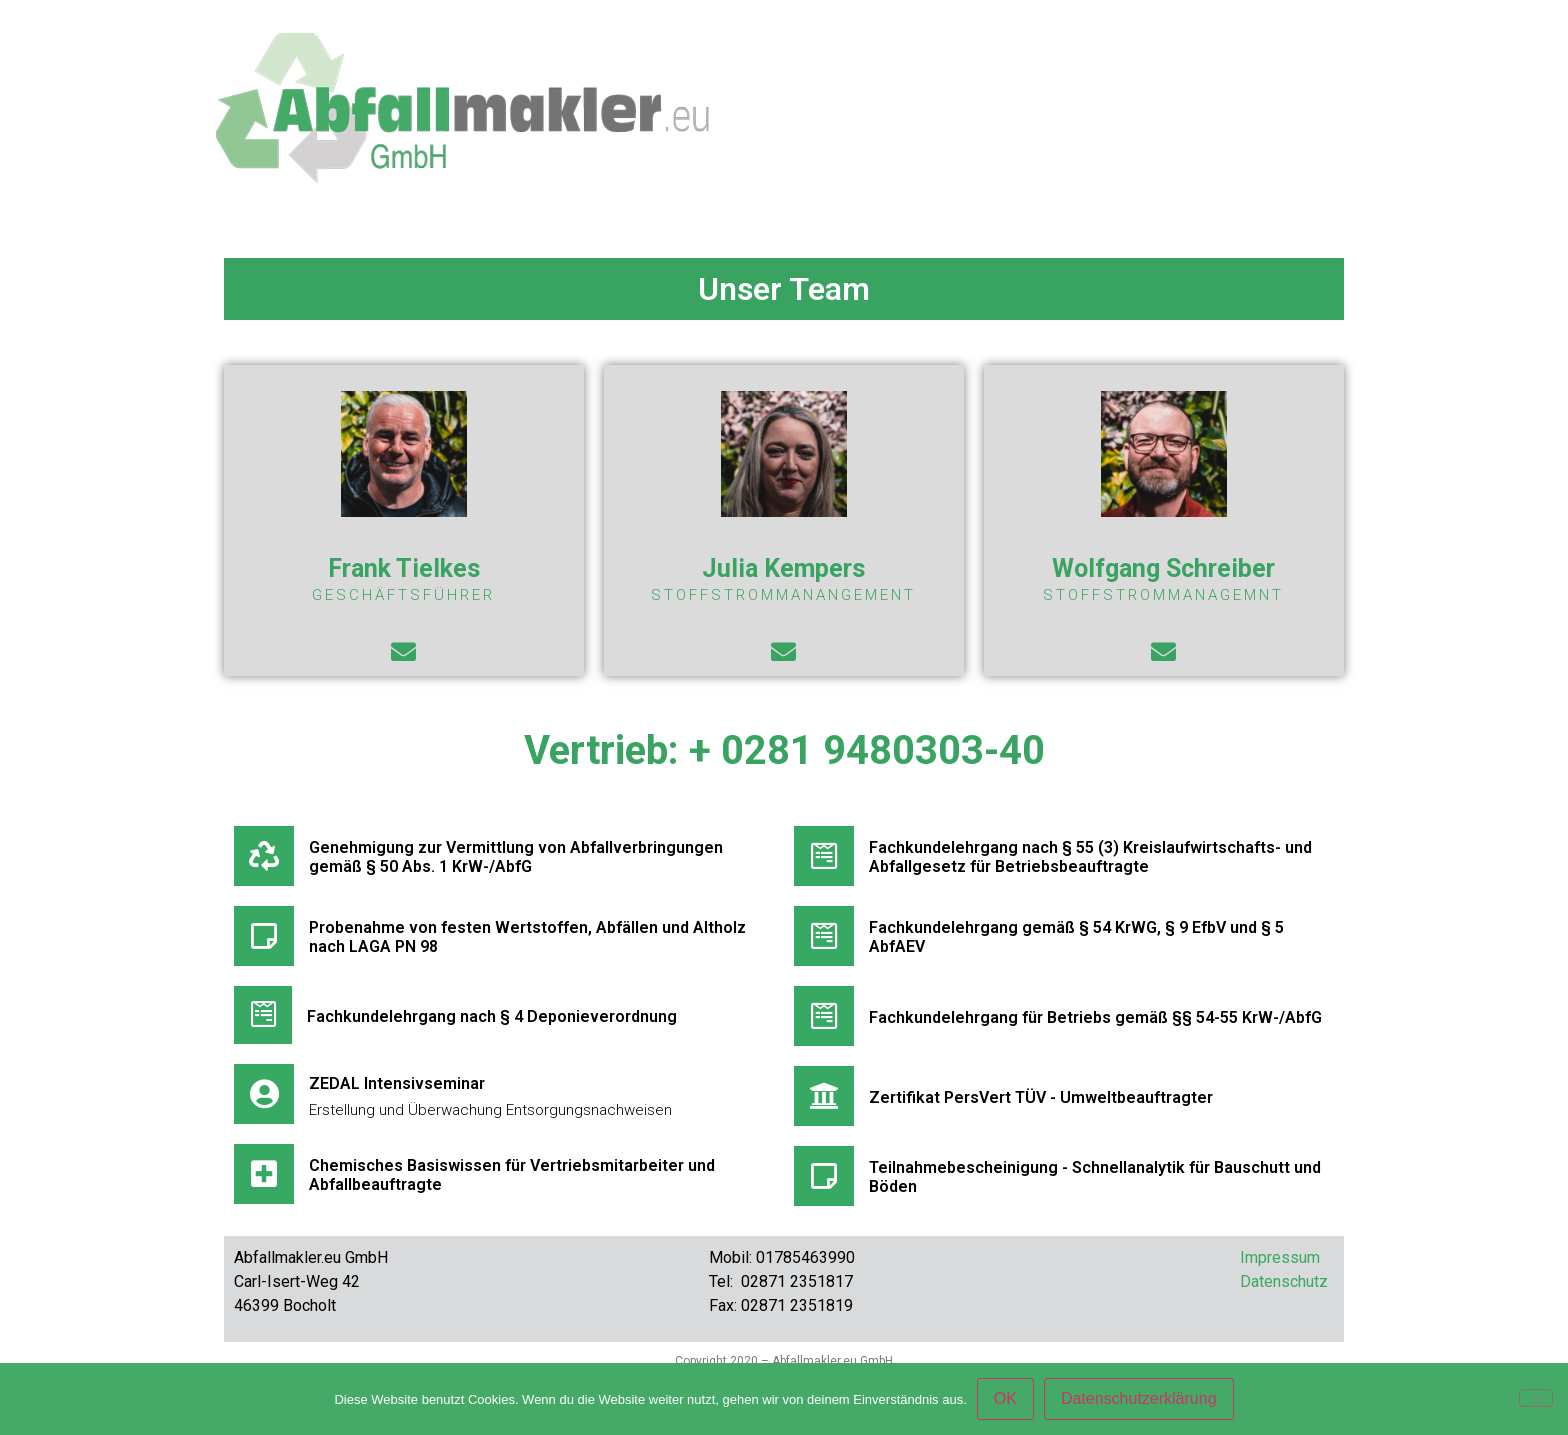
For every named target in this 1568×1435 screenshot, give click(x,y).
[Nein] (1536, 1398)
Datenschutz (1284, 1281)
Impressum (1280, 1257)
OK (1005, 1398)
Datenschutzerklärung (1139, 1398)
